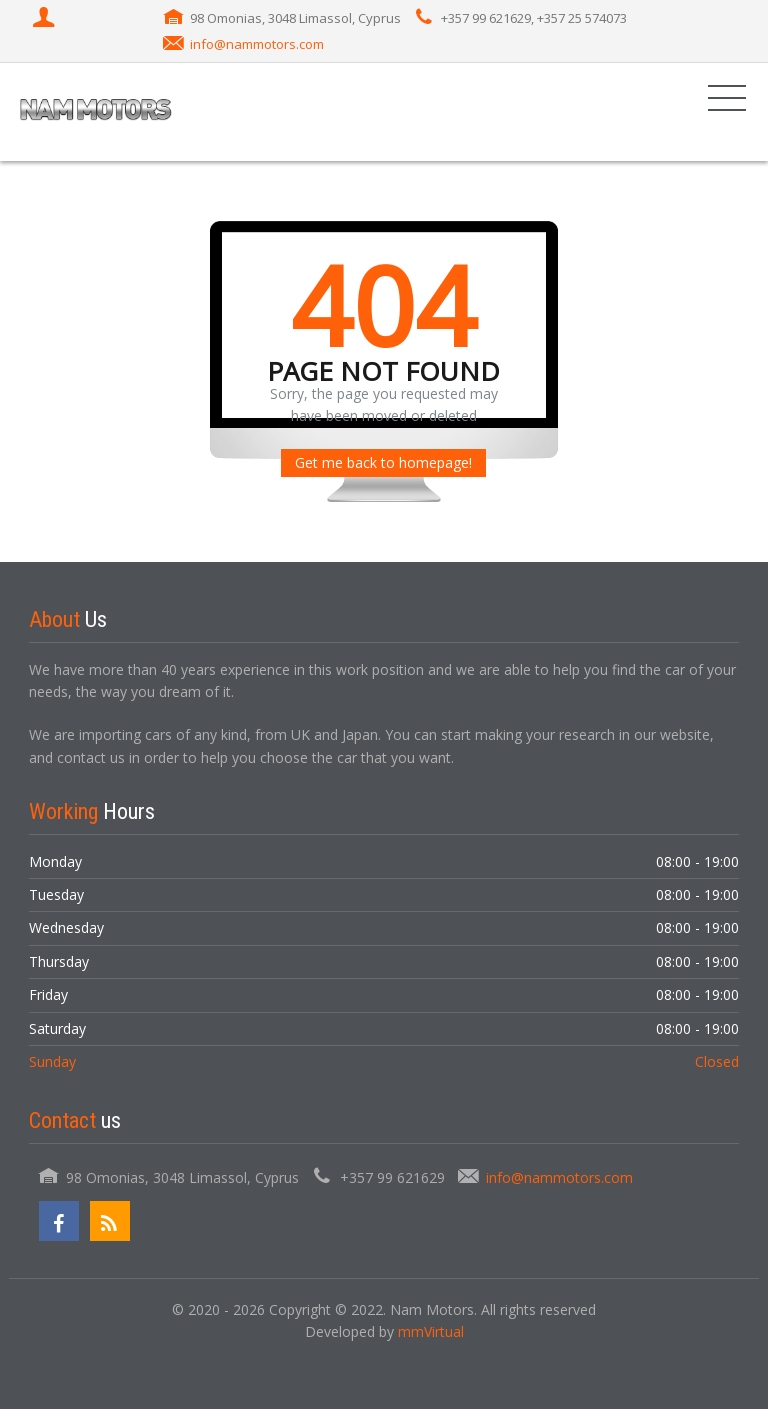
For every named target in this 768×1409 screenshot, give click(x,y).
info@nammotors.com (257, 44)
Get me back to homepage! (383, 462)
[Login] (46, 19)
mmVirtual (431, 1331)
